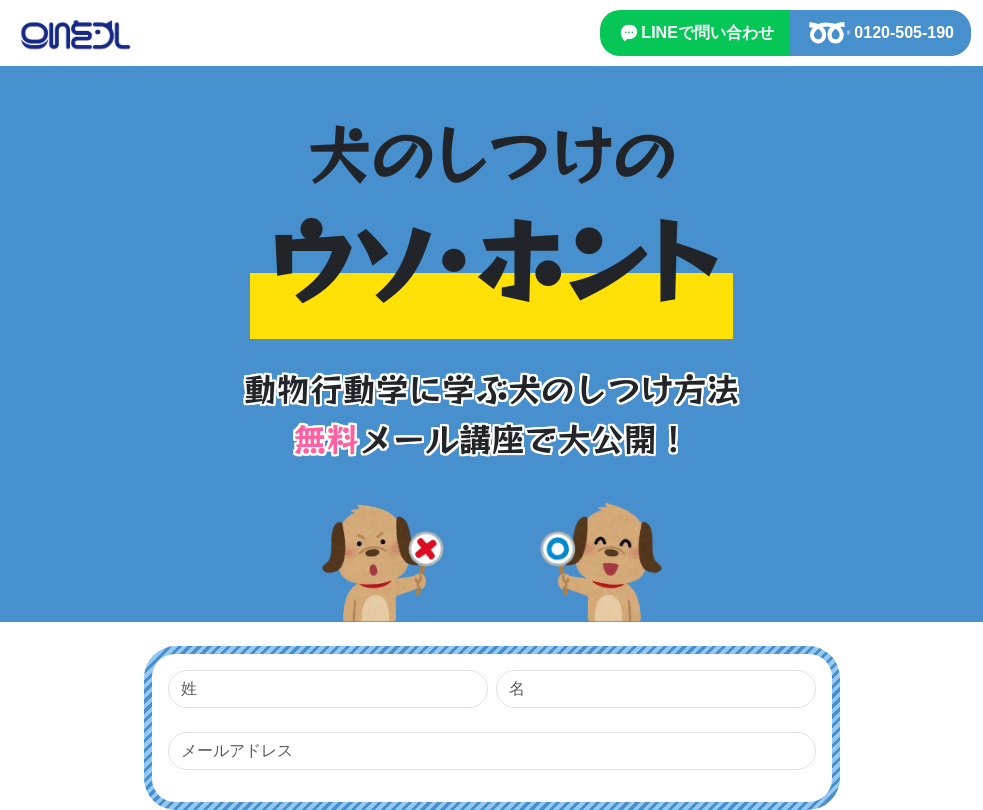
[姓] (328, 689)
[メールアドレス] (492, 751)
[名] (656, 689)
